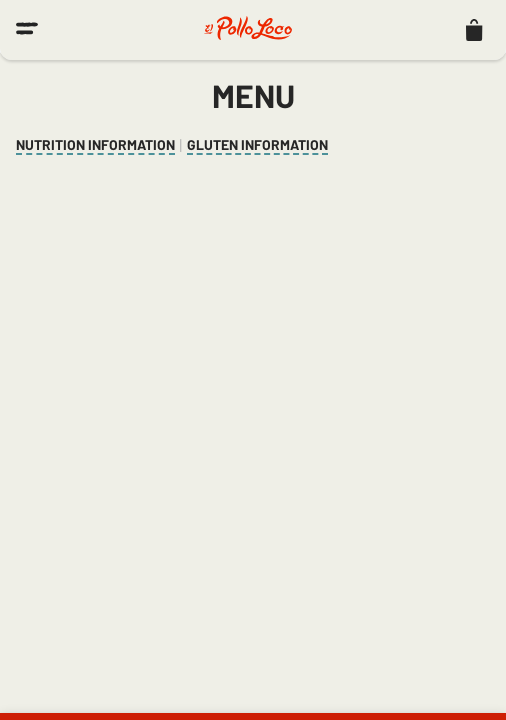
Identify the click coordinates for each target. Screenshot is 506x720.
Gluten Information (257, 145)
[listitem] (474, 30)
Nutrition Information (95, 145)
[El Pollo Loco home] (248, 30)
